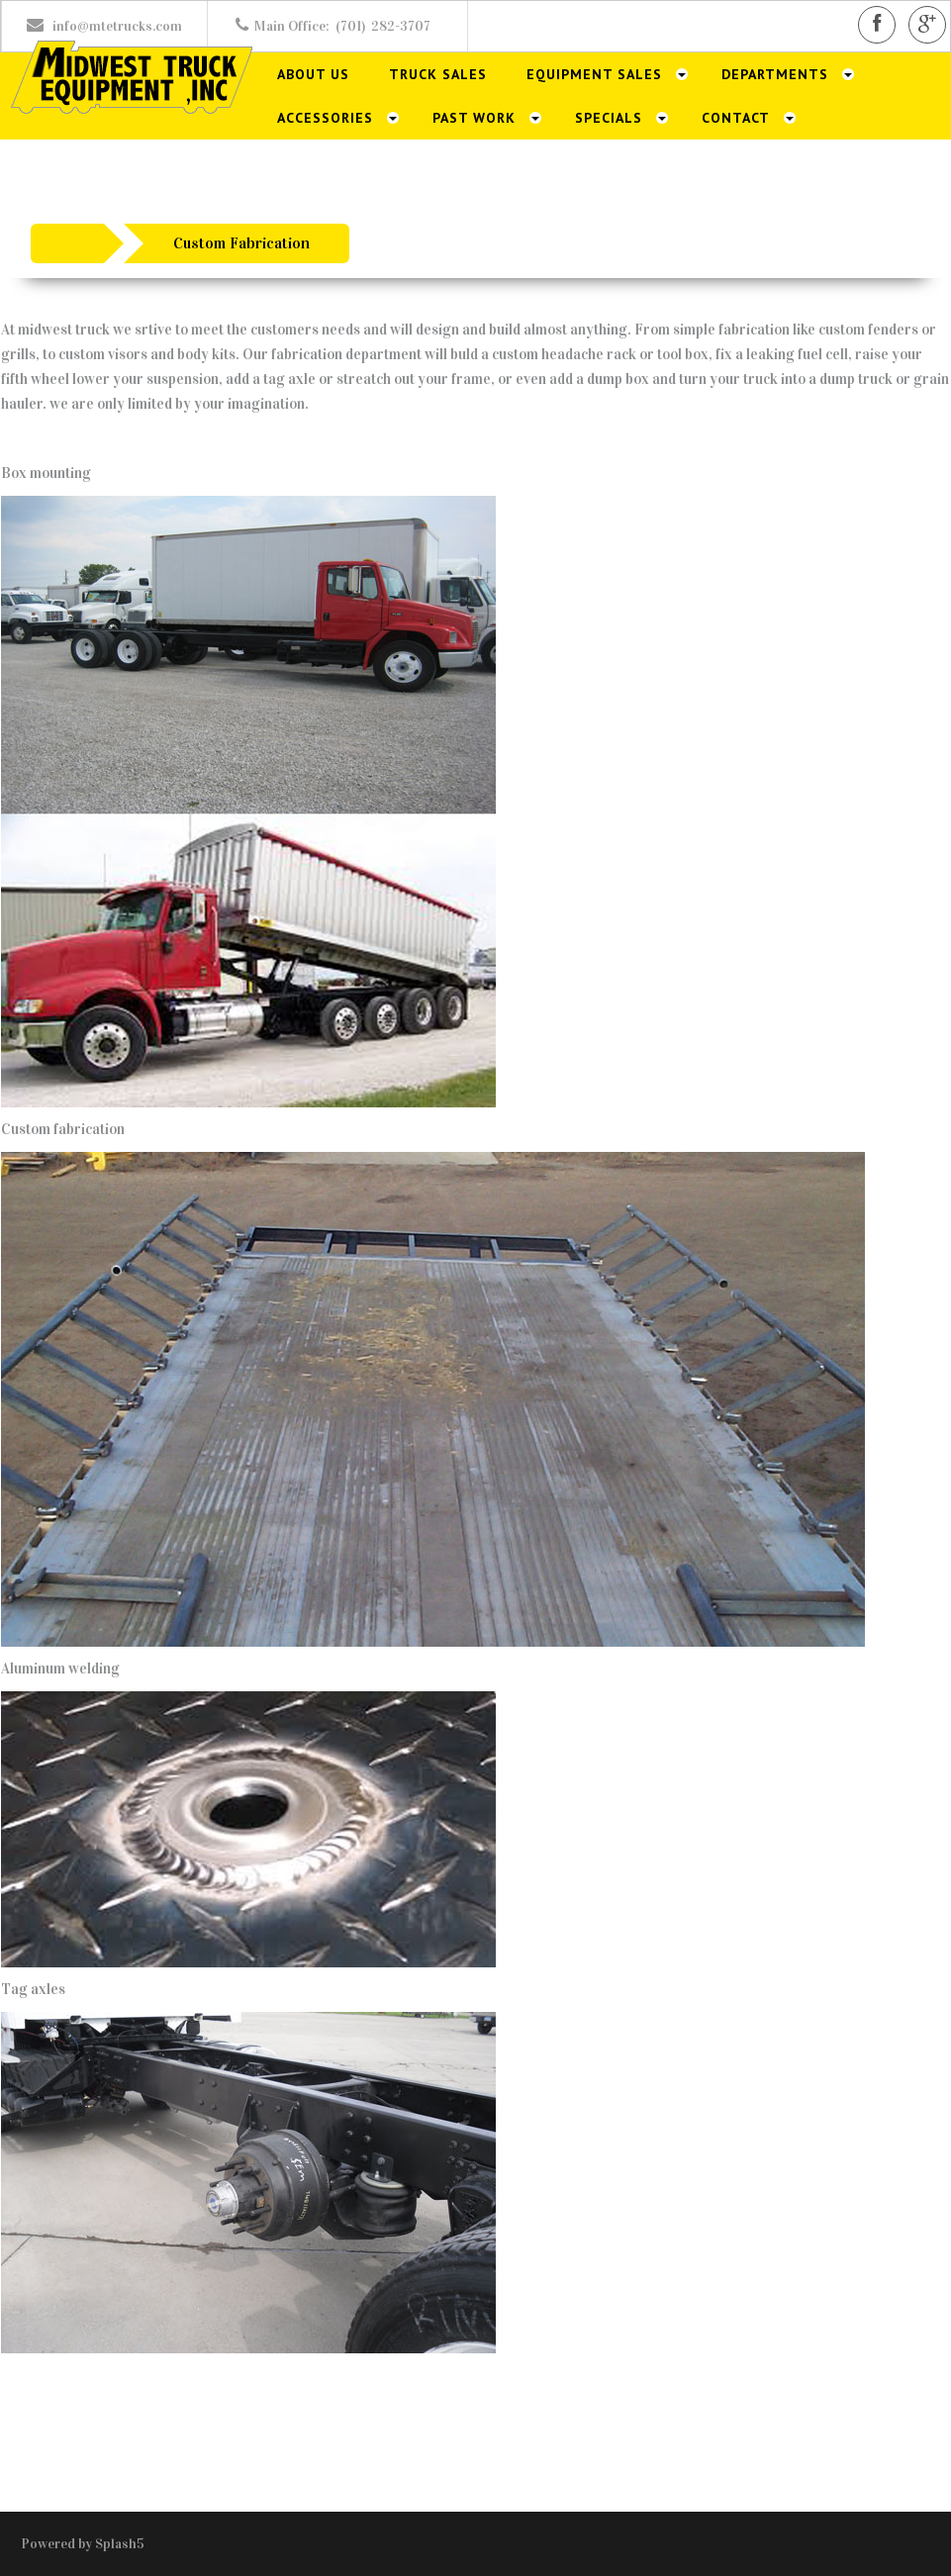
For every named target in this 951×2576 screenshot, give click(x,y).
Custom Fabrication (241, 243)
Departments (774, 74)
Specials (608, 118)
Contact (736, 118)
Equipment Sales (594, 74)
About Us (313, 74)
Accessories (325, 118)
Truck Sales (438, 74)
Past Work (474, 118)
